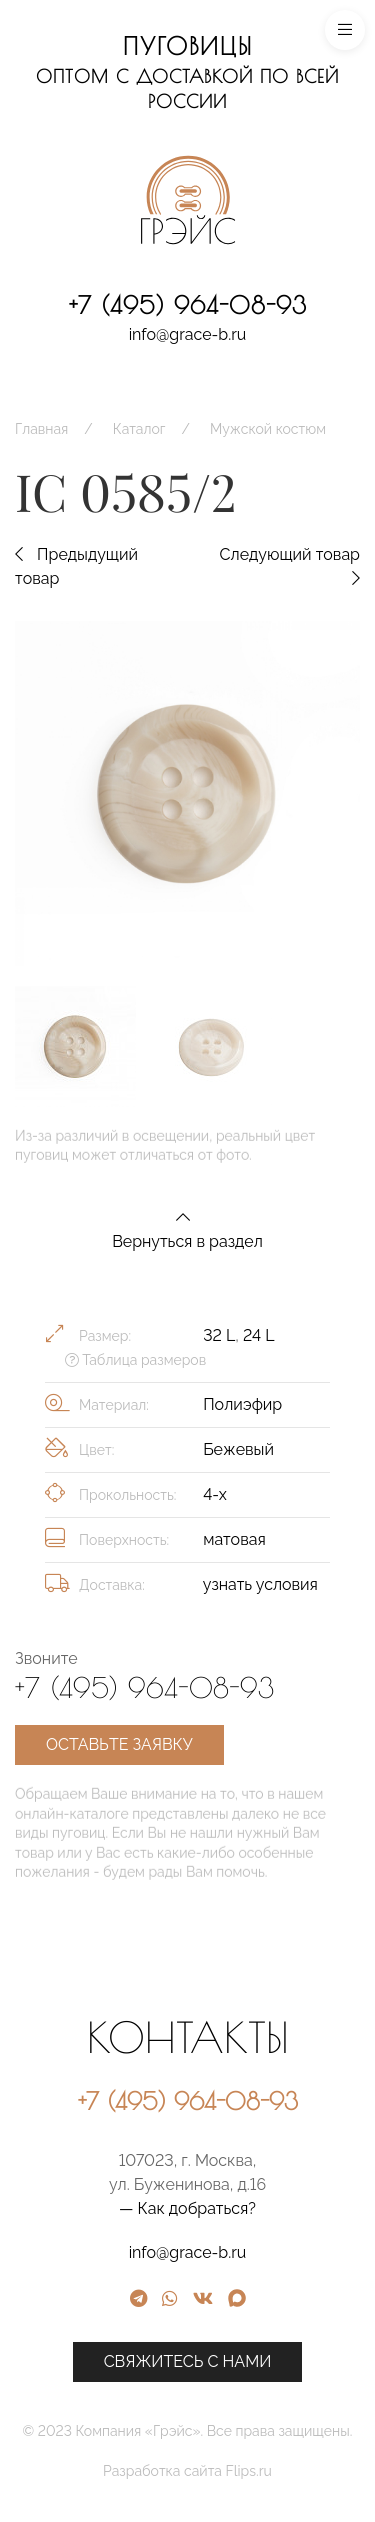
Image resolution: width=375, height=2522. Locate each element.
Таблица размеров (135, 1360)
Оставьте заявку (119, 1744)
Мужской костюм (268, 429)
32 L (219, 1335)
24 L (258, 1335)
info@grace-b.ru (188, 334)
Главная (41, 429)
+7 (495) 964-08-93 (188, 305)
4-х (215, 1494)
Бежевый (238, 1449)
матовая (234, 1539)
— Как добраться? (274, 2208)
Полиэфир (242, 1404)
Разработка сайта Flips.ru (274, 2471)
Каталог (139, 429)
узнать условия (260, 1584)
